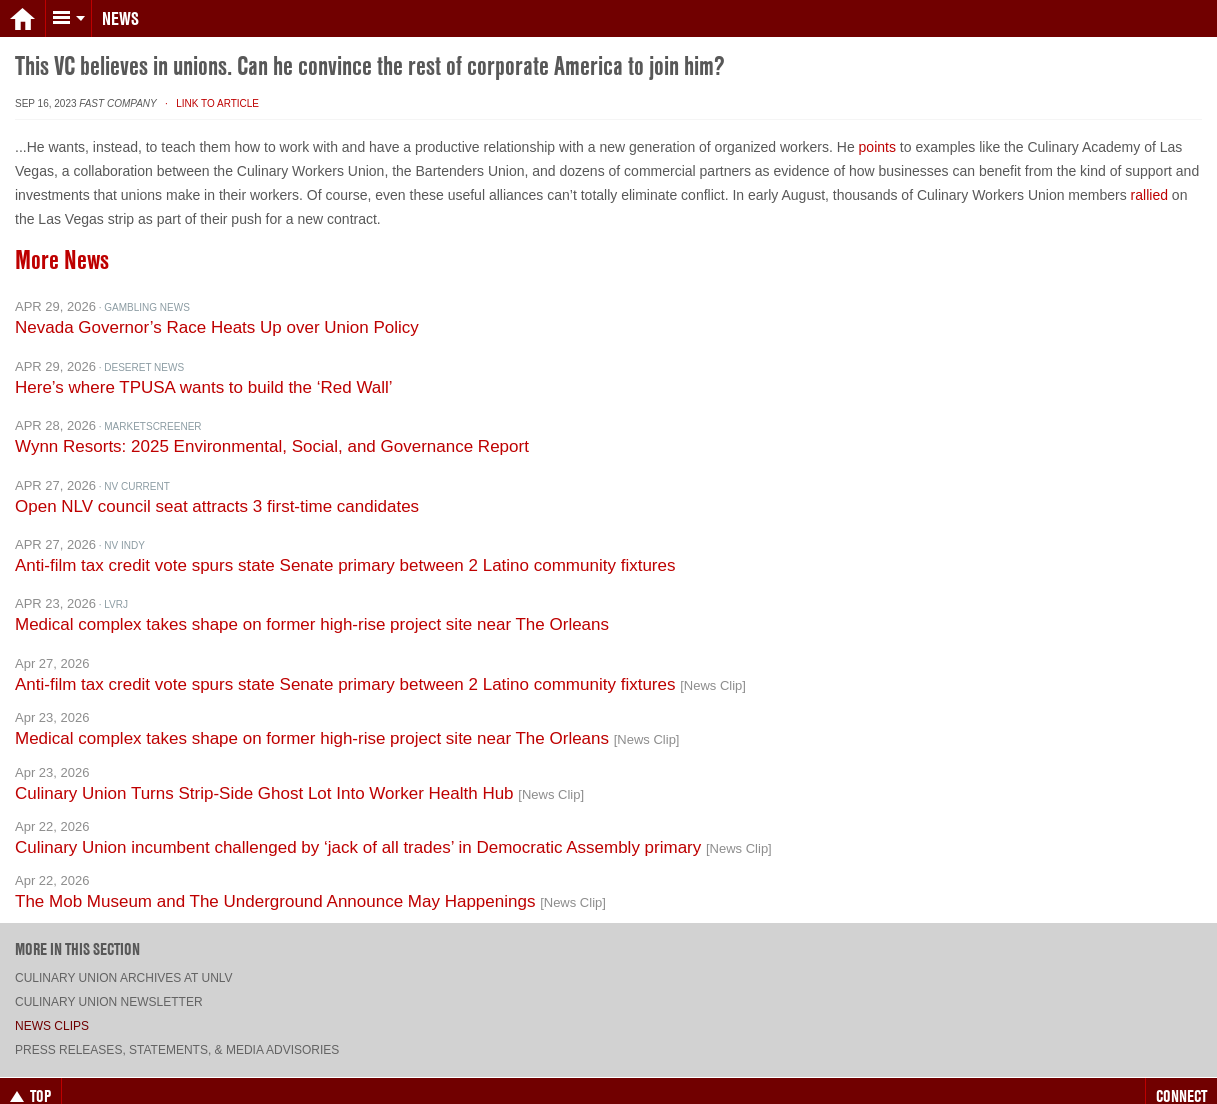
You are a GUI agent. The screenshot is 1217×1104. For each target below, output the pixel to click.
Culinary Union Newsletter (109, 988)
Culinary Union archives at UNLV (124, 964)
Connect (1181, 1082)
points (877, 133)
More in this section (77, 935)
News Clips (52, 1012)
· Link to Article (209, 89)
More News (62, 246)
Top (30, 1082)
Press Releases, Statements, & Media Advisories (177, 1036)
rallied (1149, 181)
